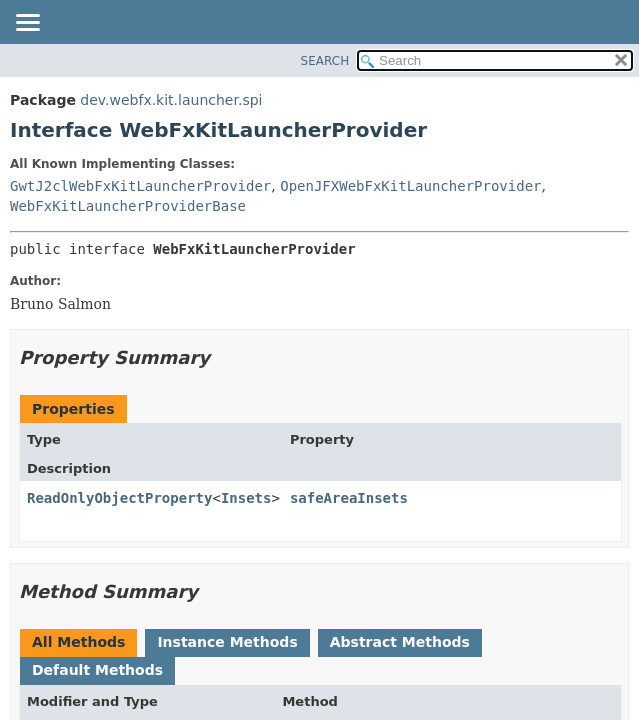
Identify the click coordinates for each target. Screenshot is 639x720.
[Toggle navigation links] (27, 24)
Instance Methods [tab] (227, 642)
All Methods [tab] (78, 642)
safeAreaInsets (349, 498)
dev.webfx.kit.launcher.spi (171, 100)
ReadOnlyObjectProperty (119, 498)
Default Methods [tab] (97, 670)
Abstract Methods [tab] (400, 642)
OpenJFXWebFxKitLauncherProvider (410, 186)
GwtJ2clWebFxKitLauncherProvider (140, 186)
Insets (246, 498)
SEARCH (325, 61)
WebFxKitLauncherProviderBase (128, 206)
